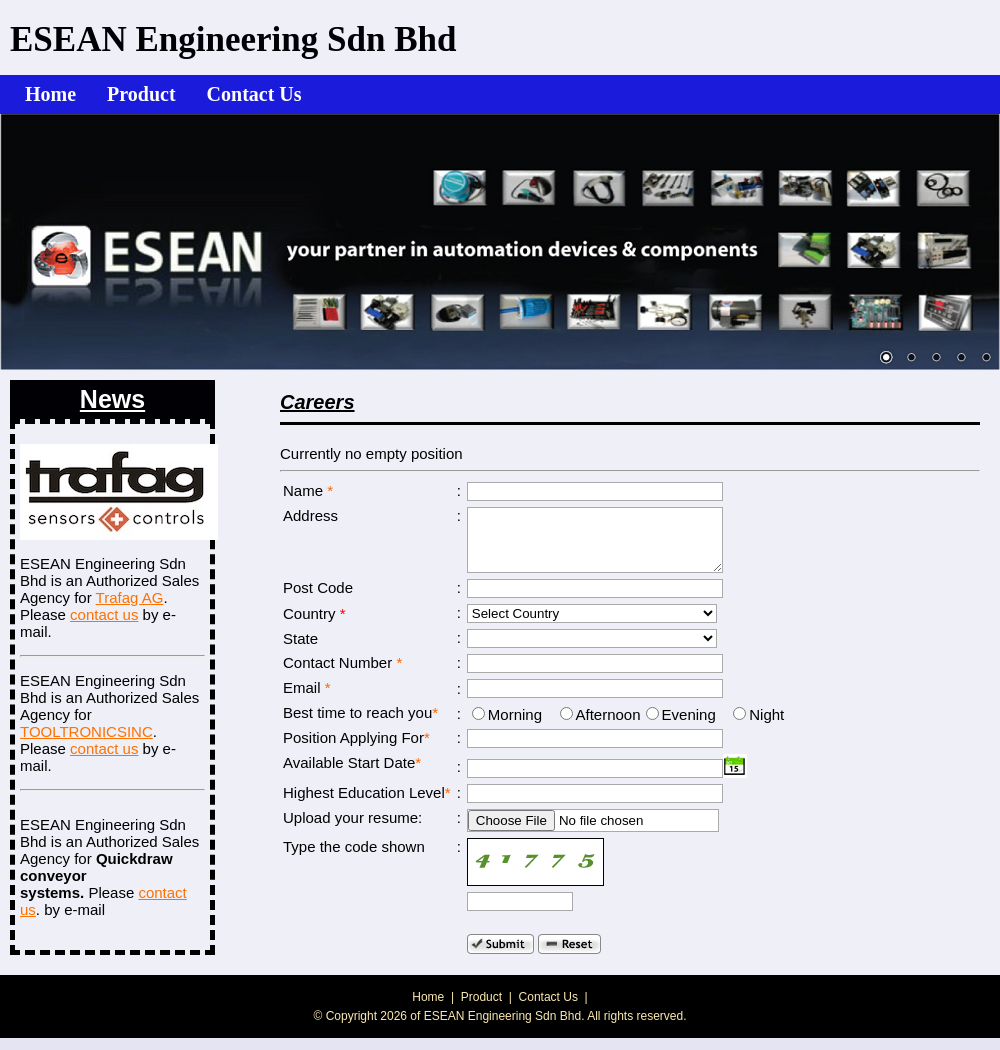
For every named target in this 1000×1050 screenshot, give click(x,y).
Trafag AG (130, 597)
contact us (104, 614)
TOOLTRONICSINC (86, 731)
